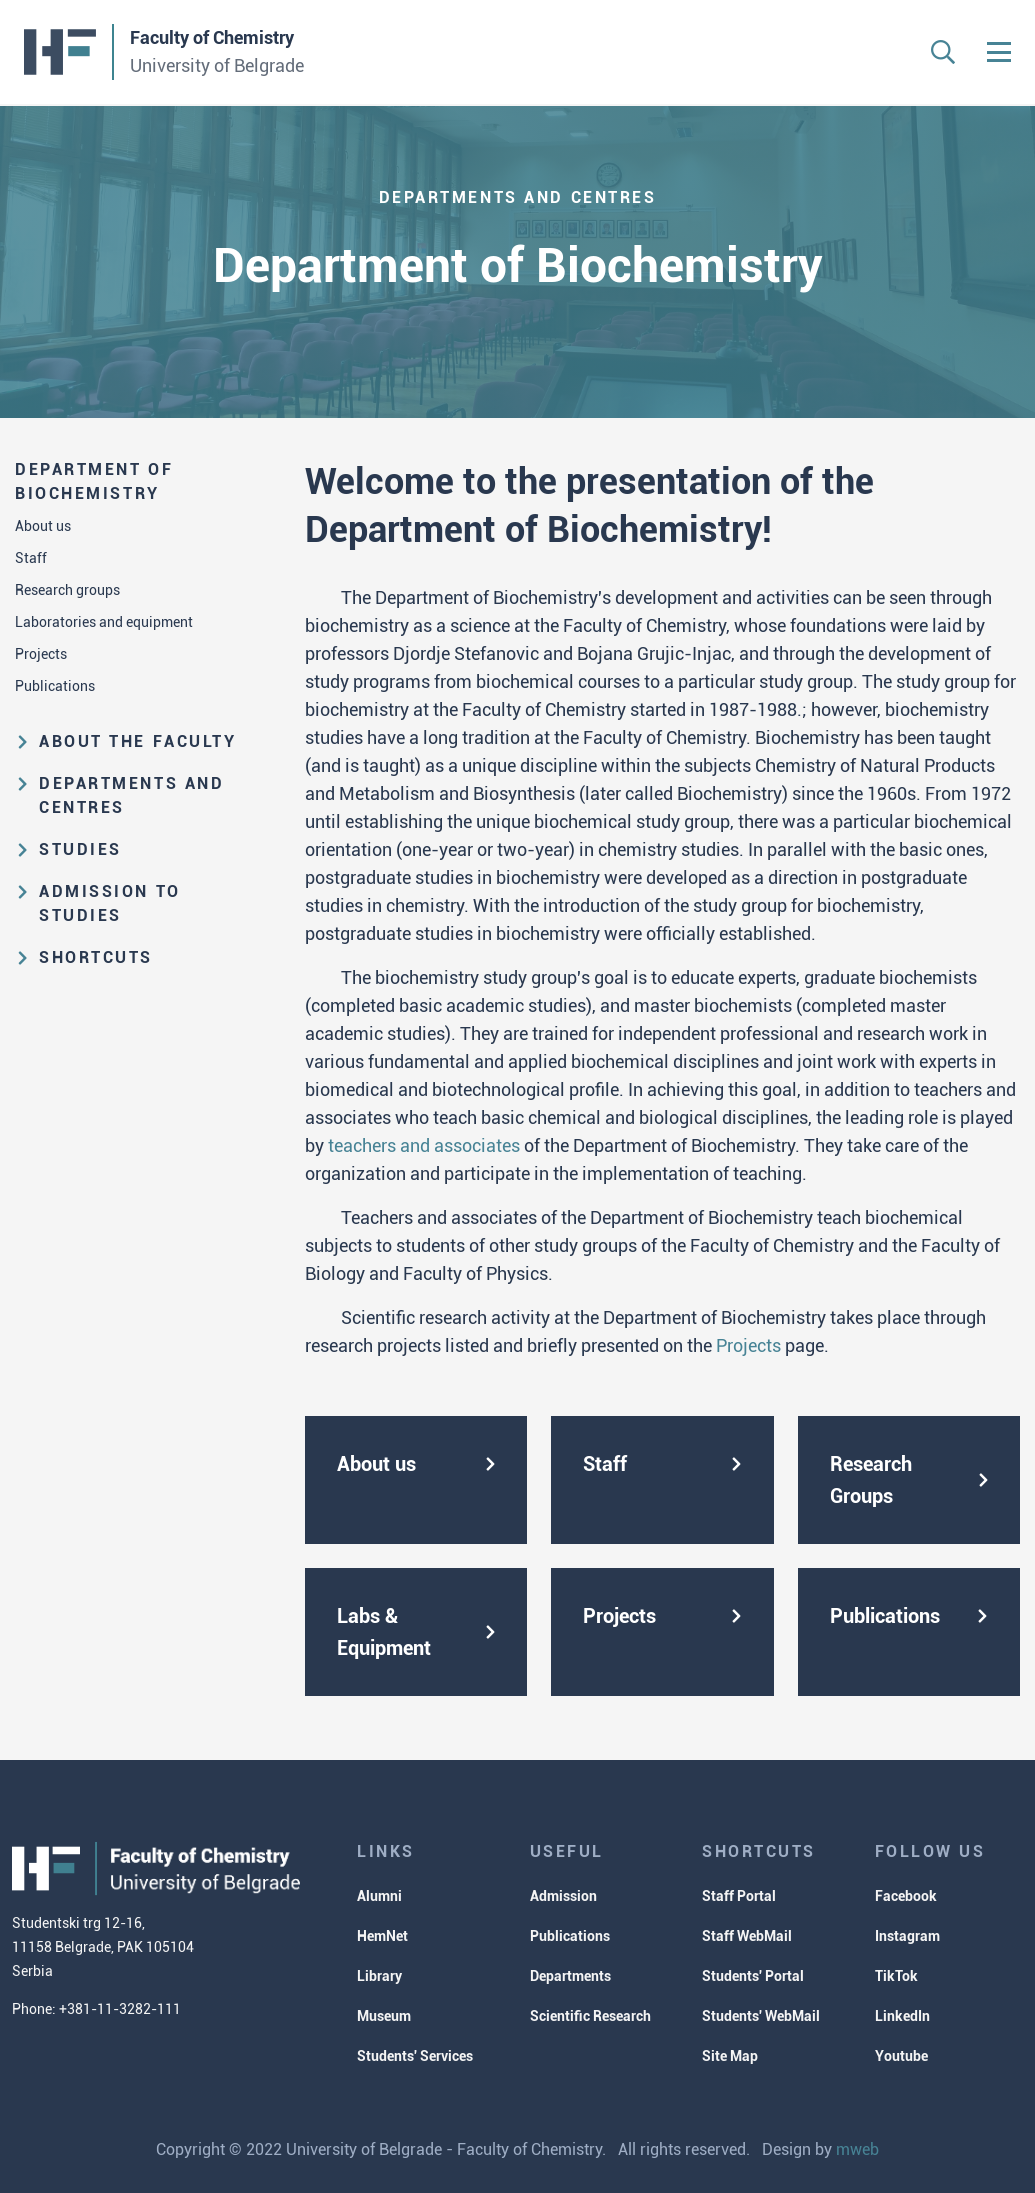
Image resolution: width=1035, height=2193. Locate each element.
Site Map (730, 2056)
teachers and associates (424, 1145)
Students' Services (415, 2056)
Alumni (379, 1896)
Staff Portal (739, 1896)
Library (379, 1976)
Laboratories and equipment (104, 622)
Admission (563, 1896)
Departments (570, 1976)
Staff (31, 558)
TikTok (896, 1976)
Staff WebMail (747, 1936)
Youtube (901, 2056)
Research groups (67, 590)
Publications (55, 686)
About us (43, 526)
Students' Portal (753, 1976)
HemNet (382, 1936)
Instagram (907, 1936)
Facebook (906, 1896)
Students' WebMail (761, 2016)
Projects (41, 654)
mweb (857, 2149)
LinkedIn (902, 2016)
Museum (384, 2016)
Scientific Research (590, 2016)
